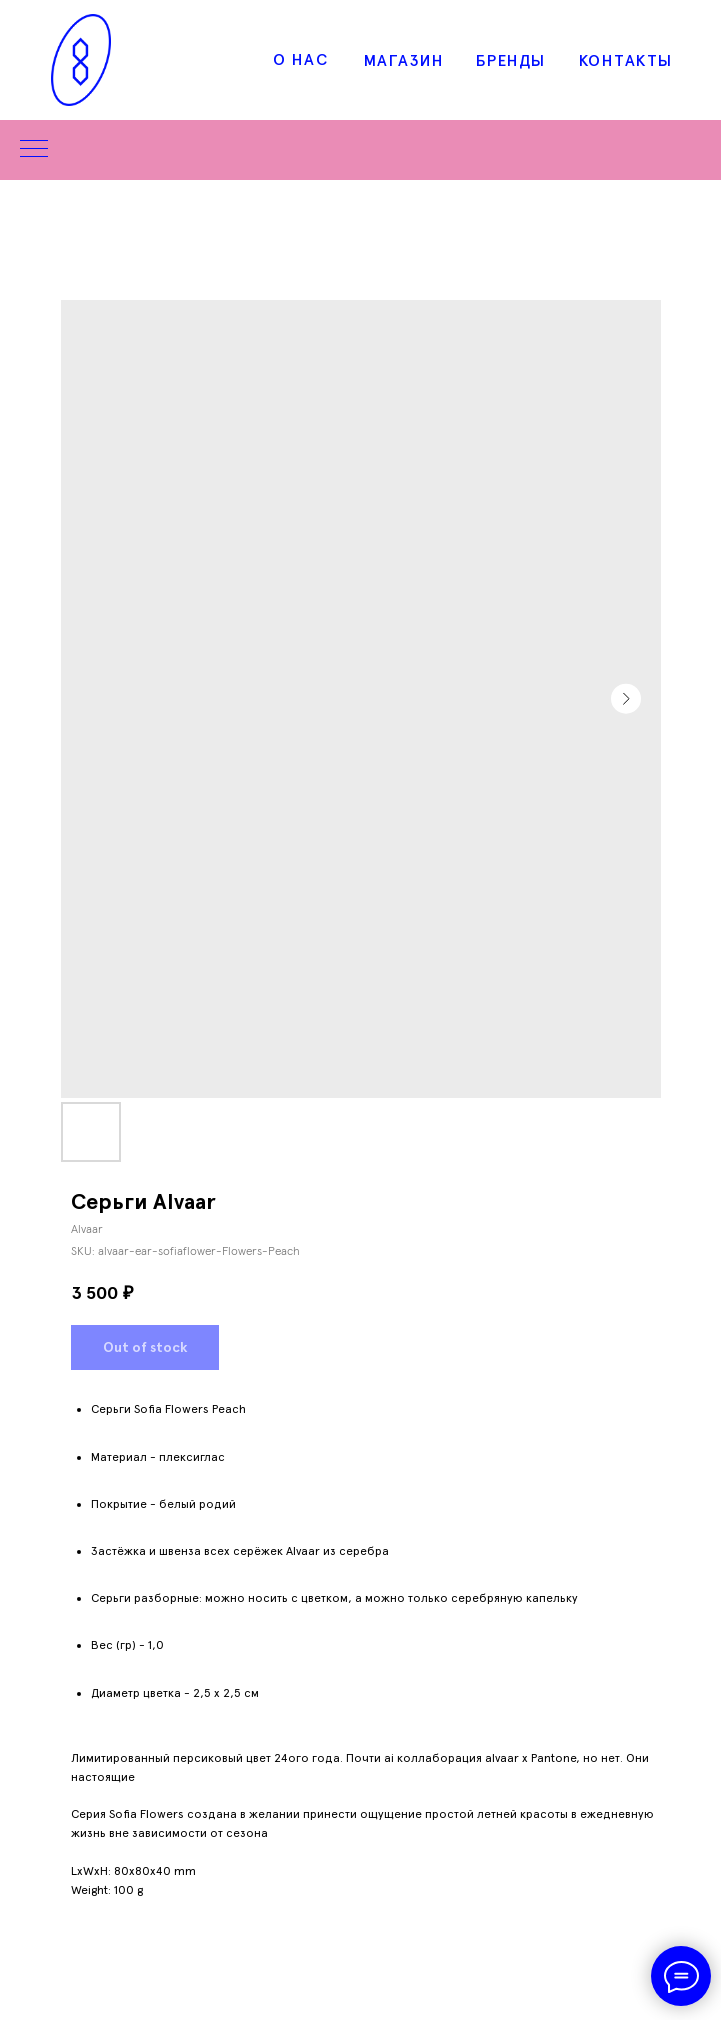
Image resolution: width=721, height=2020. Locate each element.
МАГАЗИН (404, 60)
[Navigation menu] (34, 150)
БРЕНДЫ (511, 60)
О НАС (301, 59)
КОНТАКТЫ (626, 60)
